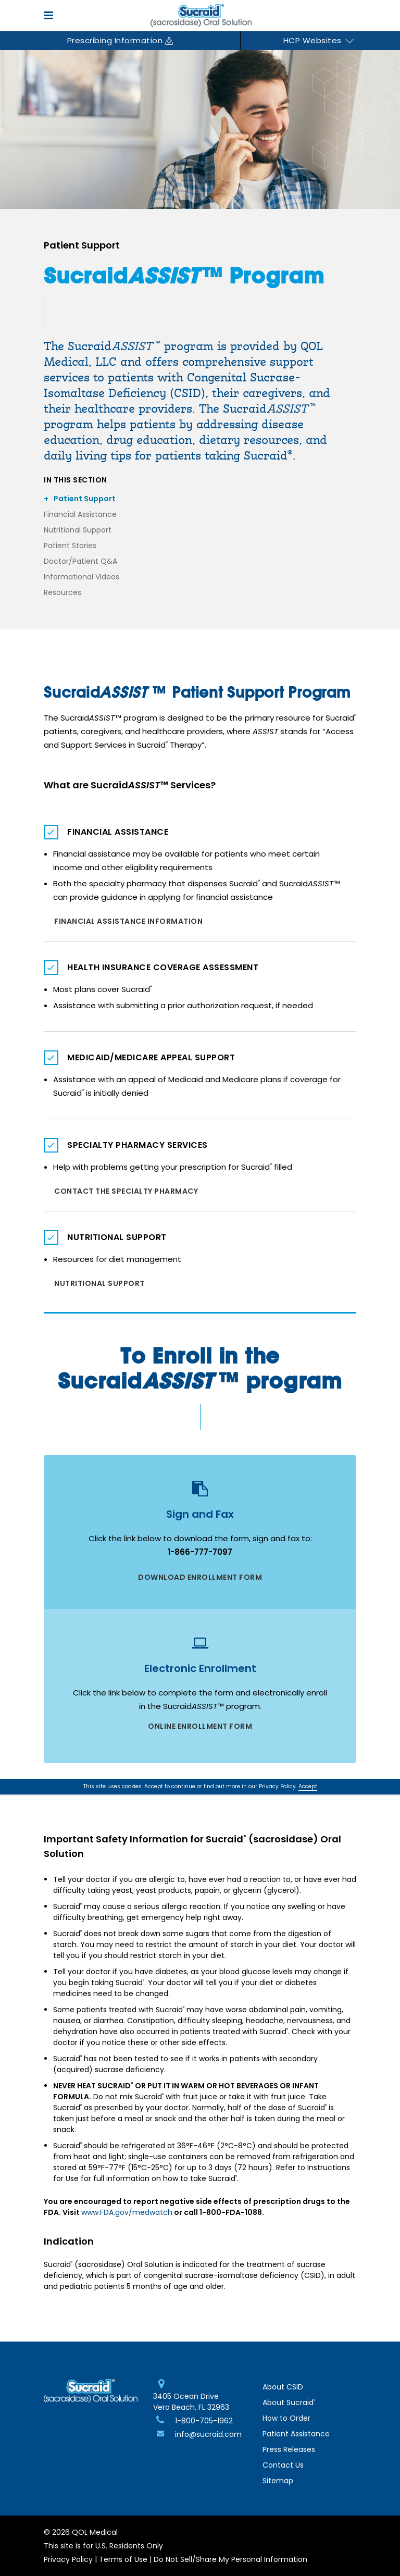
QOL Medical (95, 2532)
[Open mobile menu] (51, 15)
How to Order (286, 2418)
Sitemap (277, 2480)
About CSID (282, 2387)
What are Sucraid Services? (130, 784)
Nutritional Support (77, 530)
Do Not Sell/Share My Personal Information (230, 2559)
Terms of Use (123, 2559)
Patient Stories (70, 545)
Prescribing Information (120, 40)
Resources (62, 592)
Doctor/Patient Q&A (80, 561)
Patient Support (85, 498)
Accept (307, 1786)
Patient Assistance (296, 2434)
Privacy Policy (68, 2559)
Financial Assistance (80, 514)
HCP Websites (318, 40)
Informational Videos (81, 577)
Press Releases (288, 2449)
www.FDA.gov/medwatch (126, 2212)
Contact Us (283, 2465)
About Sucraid (288, 2402)
